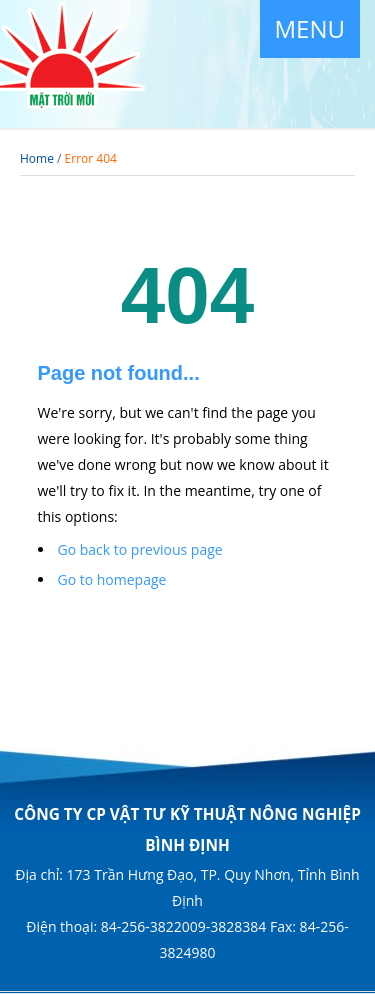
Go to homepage (112, 579)
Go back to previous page (140, 549)
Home (37, 158)
